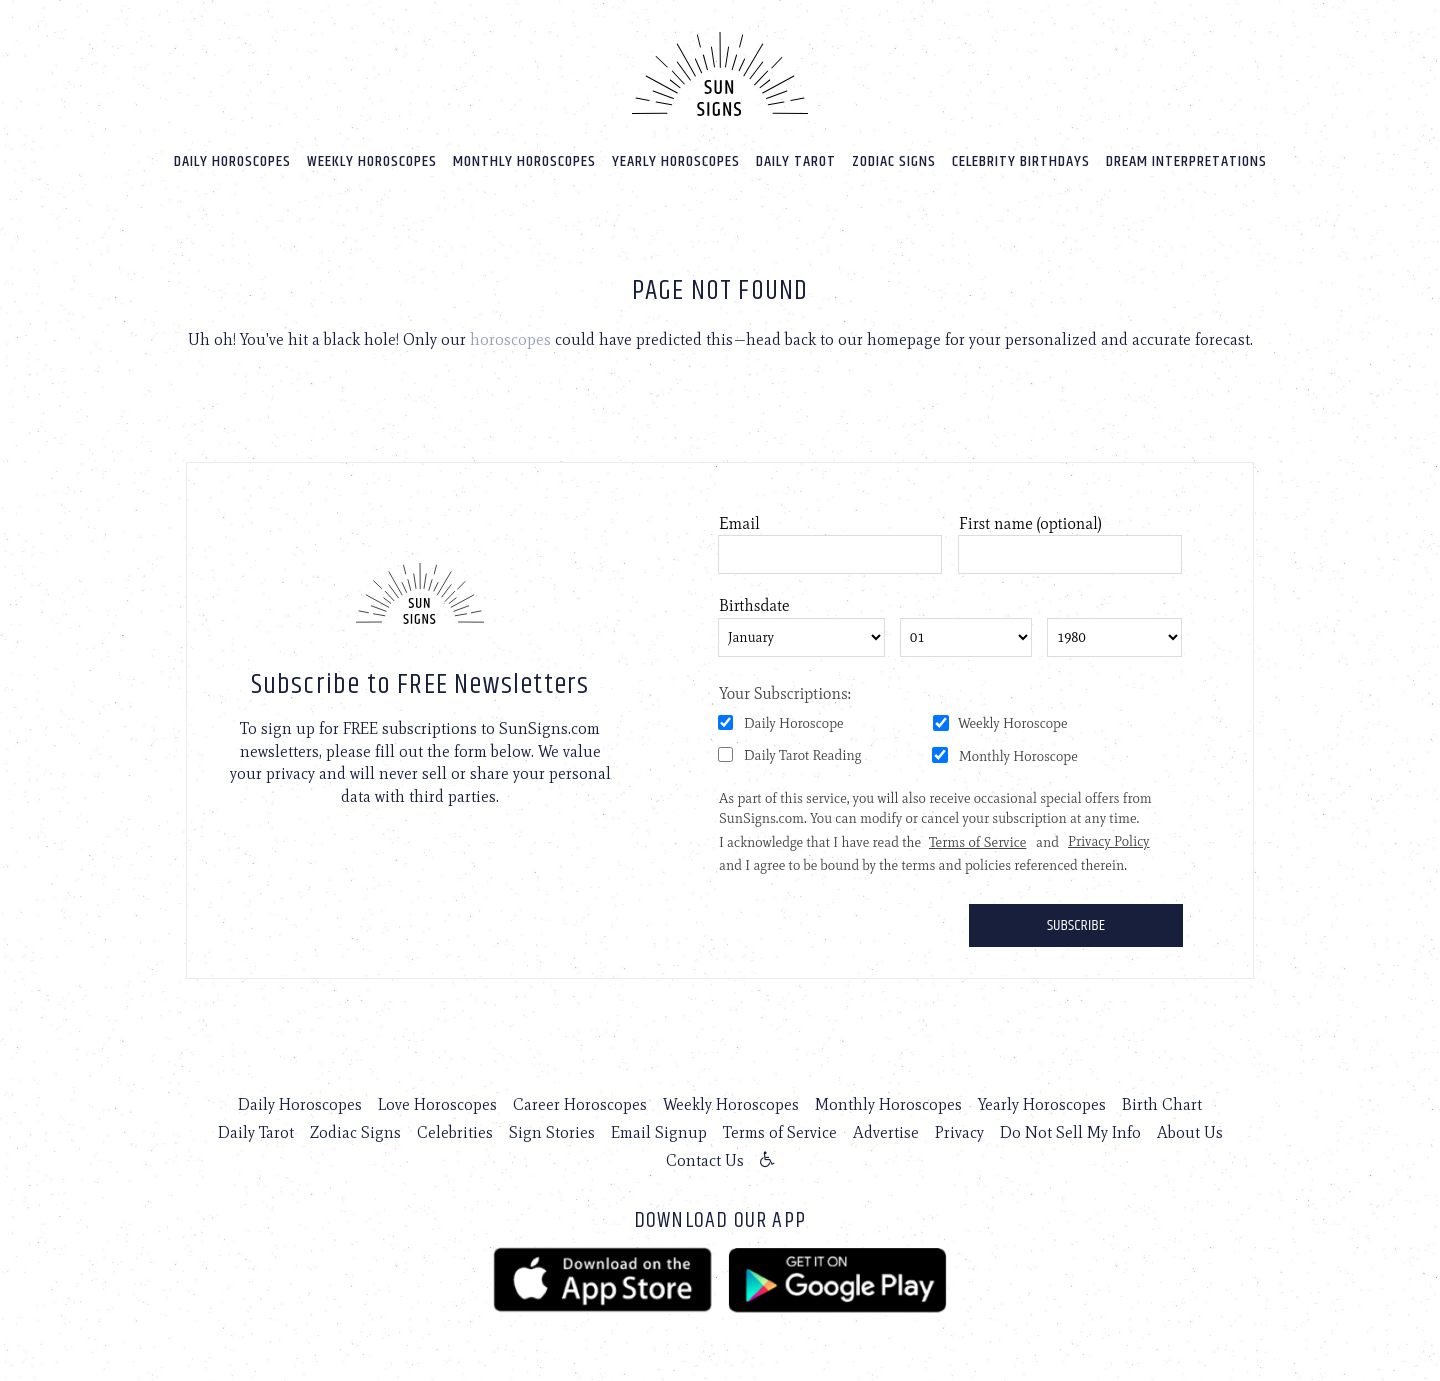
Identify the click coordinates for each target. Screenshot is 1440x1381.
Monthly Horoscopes (524, 161)
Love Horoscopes (437, 1104)
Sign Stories (552, 1132)
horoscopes (510, 339)
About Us (1190, 1132)
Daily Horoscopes (232, 161)
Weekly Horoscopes (372, 161)
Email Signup (659, 1132)
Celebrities (455, 1132)
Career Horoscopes (580, 1104)
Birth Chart (1162, 1104)
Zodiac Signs (894, 161)
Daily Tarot (796, 161)
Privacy (959, 1132)
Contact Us (705, 1160)
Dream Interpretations (1186, 161)
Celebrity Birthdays (1021, 161)
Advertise (886, 1132)
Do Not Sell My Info (1070, 1132)
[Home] (720, 74)
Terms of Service (780, 1132)
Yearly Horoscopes (676, 161)
